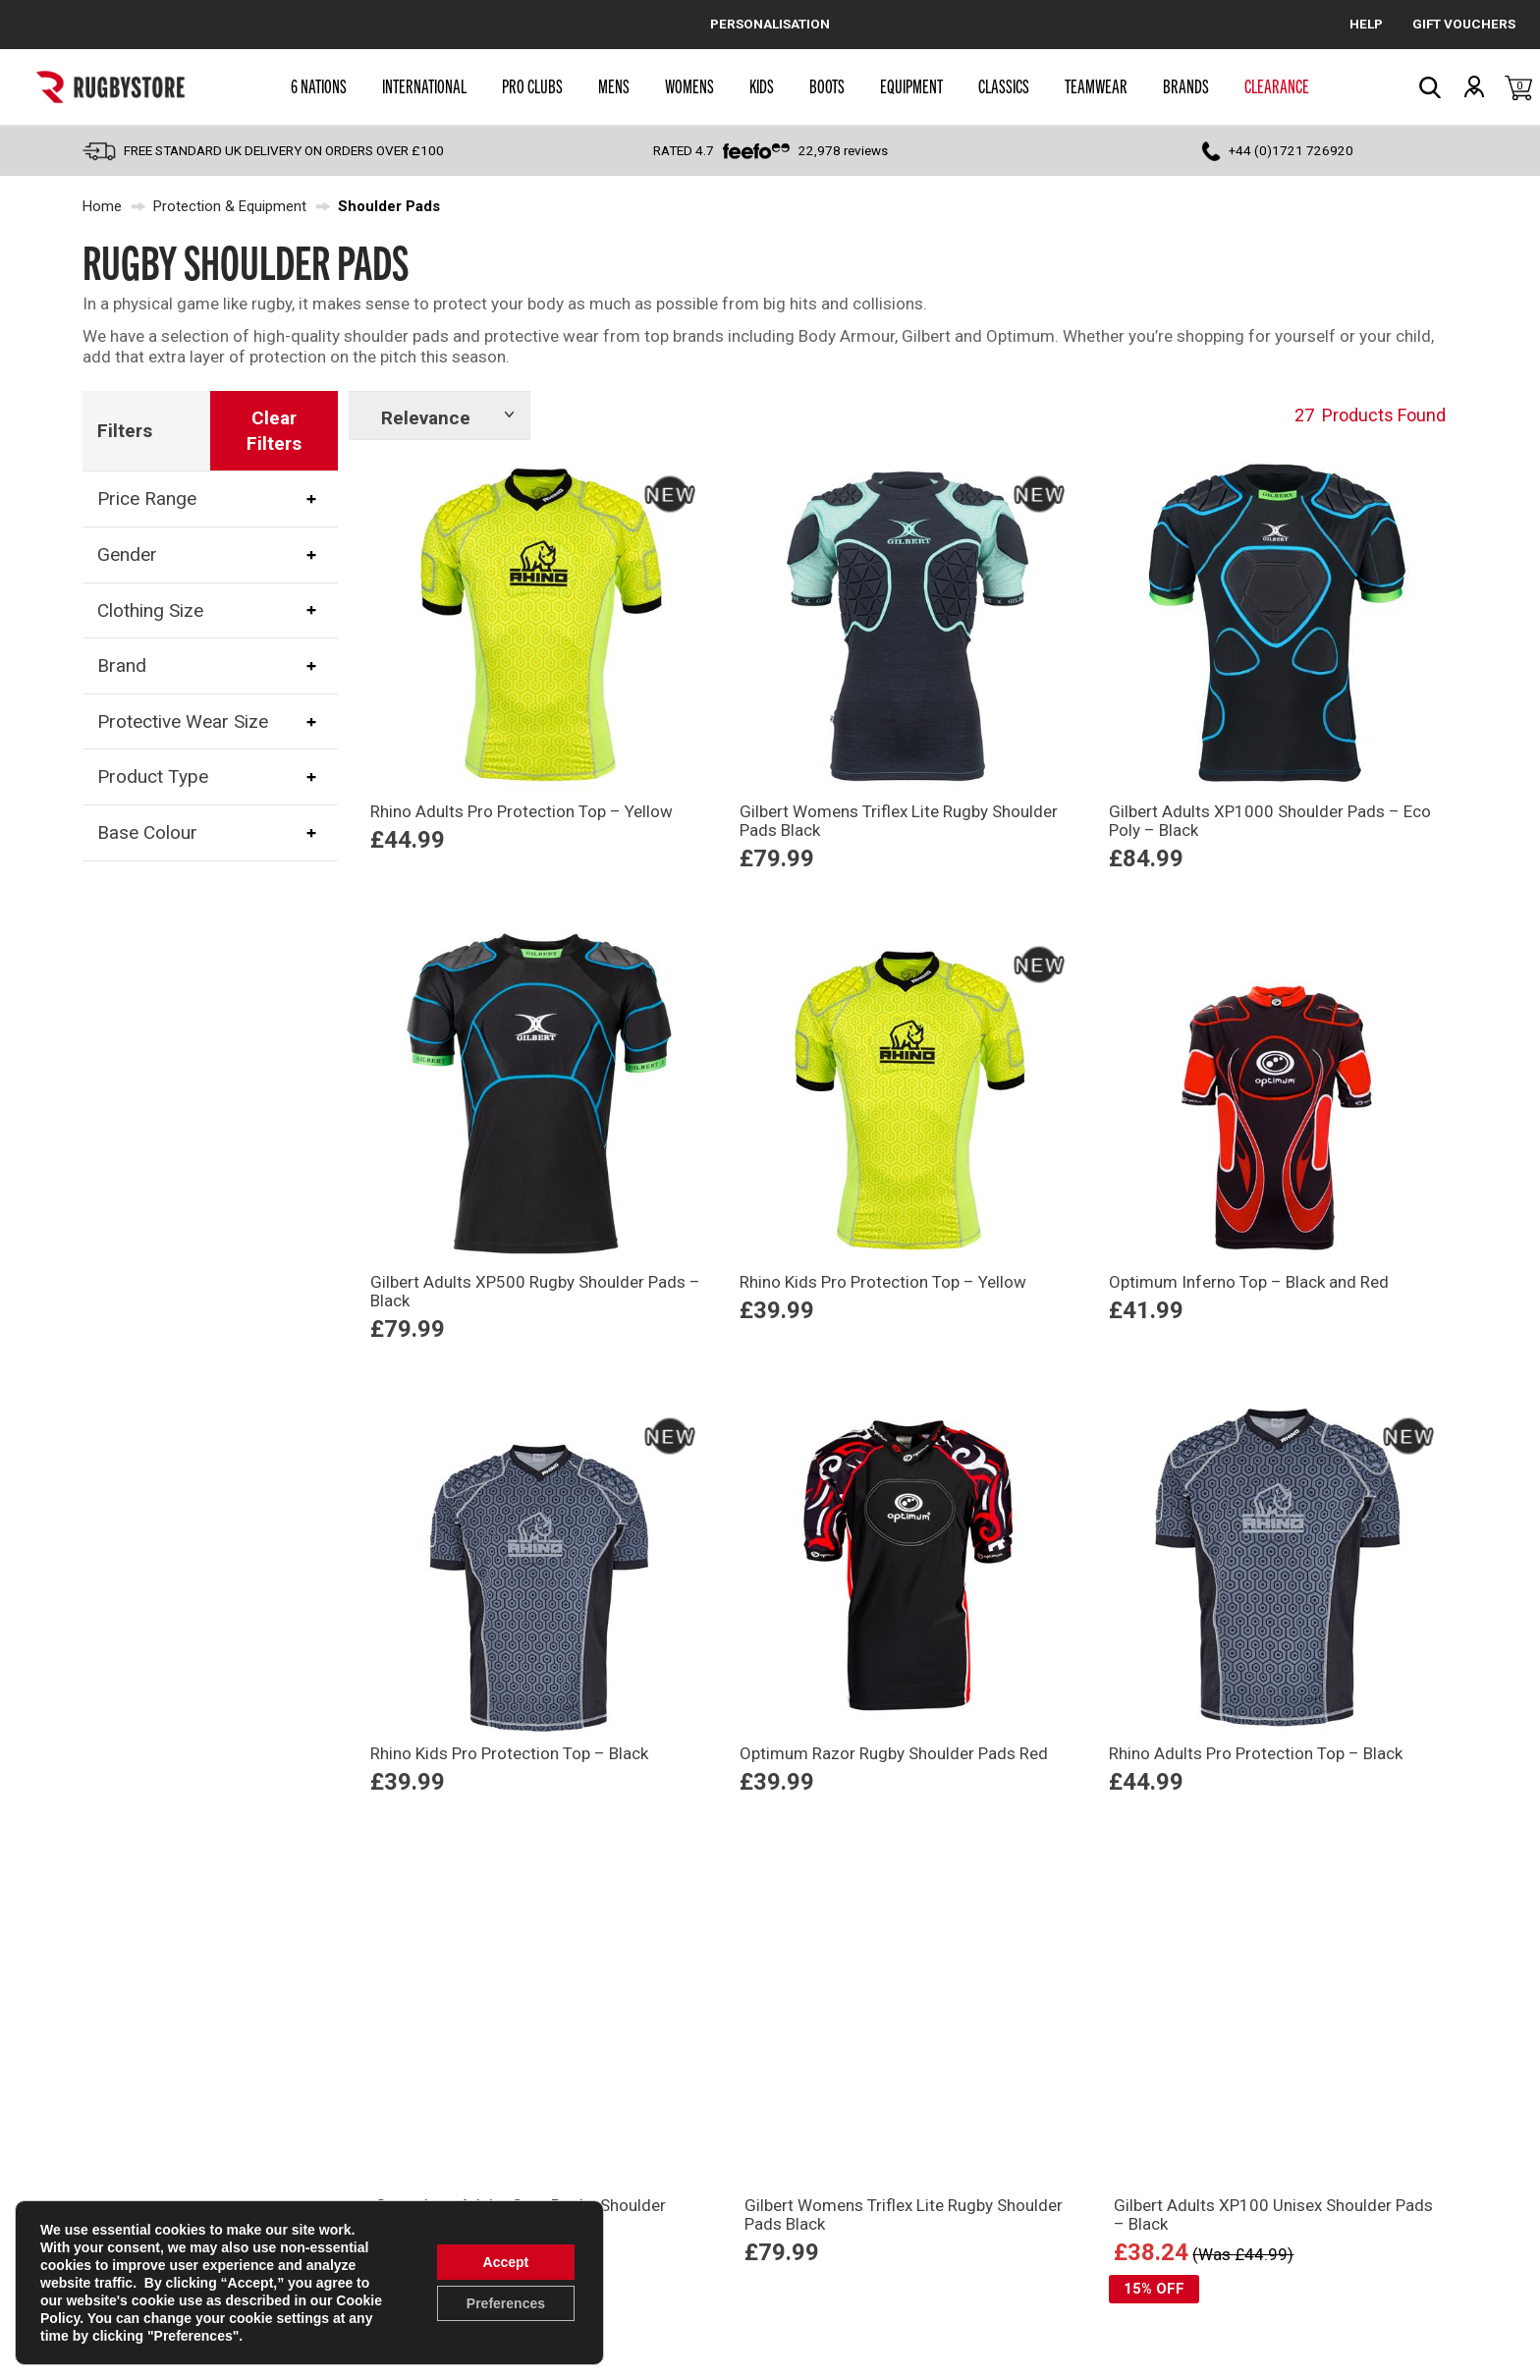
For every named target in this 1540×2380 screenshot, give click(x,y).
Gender (127, 554)
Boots (827, 85)
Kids (761, 85)
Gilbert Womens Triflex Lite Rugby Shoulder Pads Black (899, 821)
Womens (689, 85)
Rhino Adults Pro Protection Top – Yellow (521, 811)
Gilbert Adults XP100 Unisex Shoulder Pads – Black (1273, 2214)
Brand (121, 665)
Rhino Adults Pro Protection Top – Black (1255, 1753)
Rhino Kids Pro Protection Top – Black (509, 1753)
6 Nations (319, 85)
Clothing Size (150, 609)
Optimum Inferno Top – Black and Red (1249, 1282)
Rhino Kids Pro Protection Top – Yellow (883, 1282)
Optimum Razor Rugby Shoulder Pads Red (894, 1753)
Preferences (506, 2303)
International (424, 85)
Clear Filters (274, 431)
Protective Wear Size (182, 721)
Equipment (911, 85)
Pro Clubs (532, 85)
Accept (506, 2262)
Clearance (1276, 85)
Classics (1003, 85)
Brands (1186, 85)
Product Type (152, 776)
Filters (124, 430)
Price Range (146, 498)
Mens (614, 85)
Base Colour (147, 832)
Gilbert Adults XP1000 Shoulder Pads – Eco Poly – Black (1270, 821)
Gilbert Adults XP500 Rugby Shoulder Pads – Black (535, 1291)
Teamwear (1096, 85)
